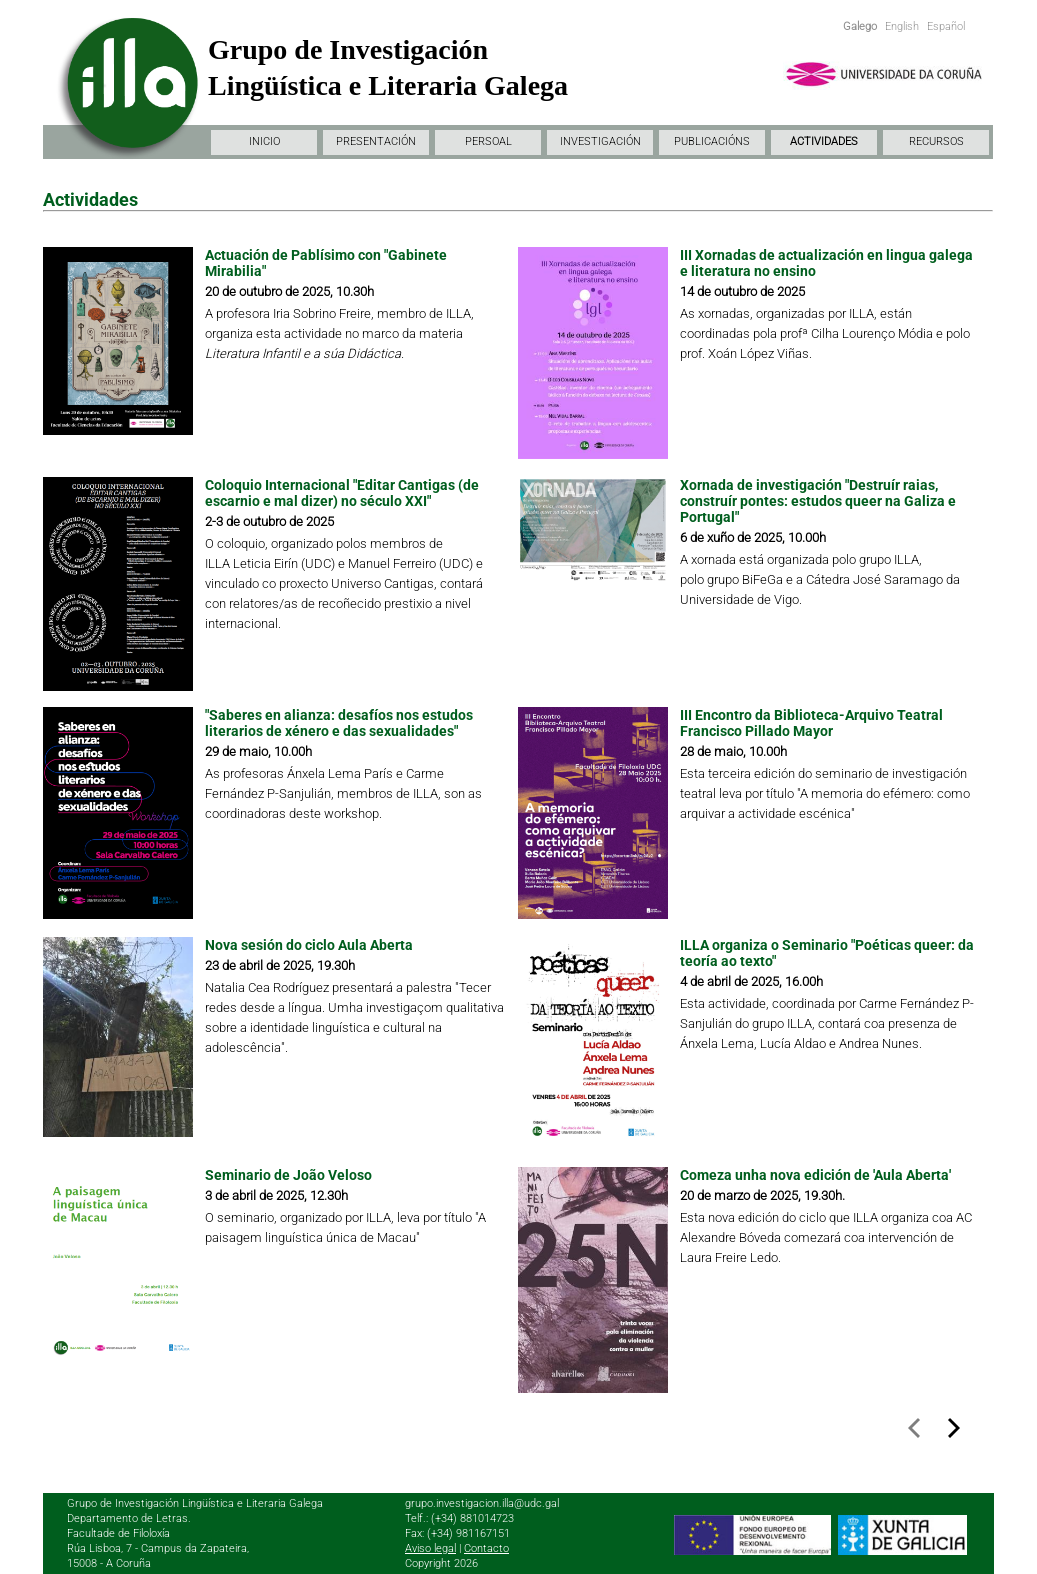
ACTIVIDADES (824, 141)
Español (946, 26)
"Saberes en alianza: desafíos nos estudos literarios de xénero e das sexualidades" (339, 723)
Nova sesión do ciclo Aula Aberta (309, 945)
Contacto (486, 1548)
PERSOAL (488, 141)
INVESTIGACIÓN (600, 141)
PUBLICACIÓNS (712, 141)
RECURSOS (936, 141)
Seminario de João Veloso (288, 1175)
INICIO (264, 141)
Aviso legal (430, 1548)
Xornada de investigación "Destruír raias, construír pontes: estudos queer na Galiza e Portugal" (818, 501)
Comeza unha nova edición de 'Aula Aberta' (815, 1175)
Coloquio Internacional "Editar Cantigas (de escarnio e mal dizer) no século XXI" (342, 493)
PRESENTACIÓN (376, 141)
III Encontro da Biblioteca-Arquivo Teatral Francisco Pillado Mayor (811, 723)
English (902, 26)
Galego (860, 26)
